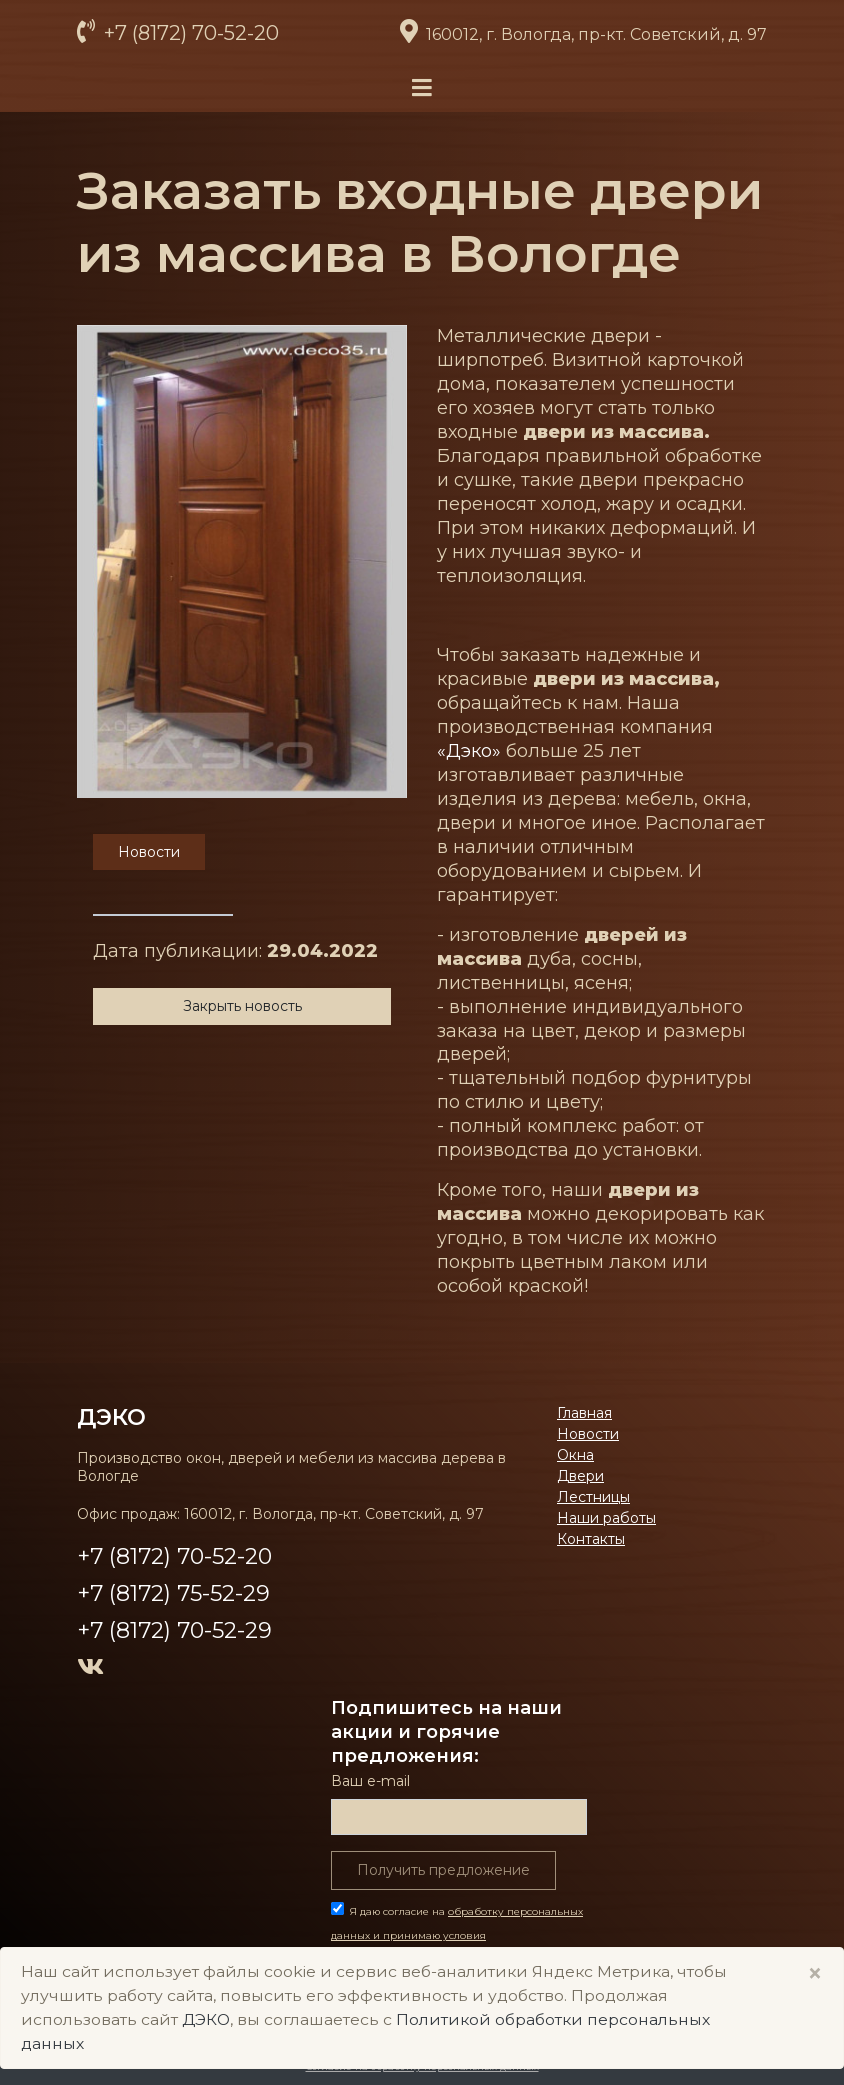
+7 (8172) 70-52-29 (174, 1630)
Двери (580, 1476)
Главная (584, 1413)
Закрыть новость (242, 1006)
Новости (588, 1434)
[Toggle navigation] (422, 88)
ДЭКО (111, 1417)
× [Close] (815, 1973)
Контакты (591, 1539)
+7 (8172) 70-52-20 (189, 33)
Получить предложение (443, 1870)
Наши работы (606, 1518)
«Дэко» (469, 751)
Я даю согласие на (457, 1935)
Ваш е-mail (370, 1781)
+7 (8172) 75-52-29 (173, 1593)
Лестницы (593, 1497)
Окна (575, 1455)
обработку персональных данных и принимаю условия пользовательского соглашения (457, 1935)
